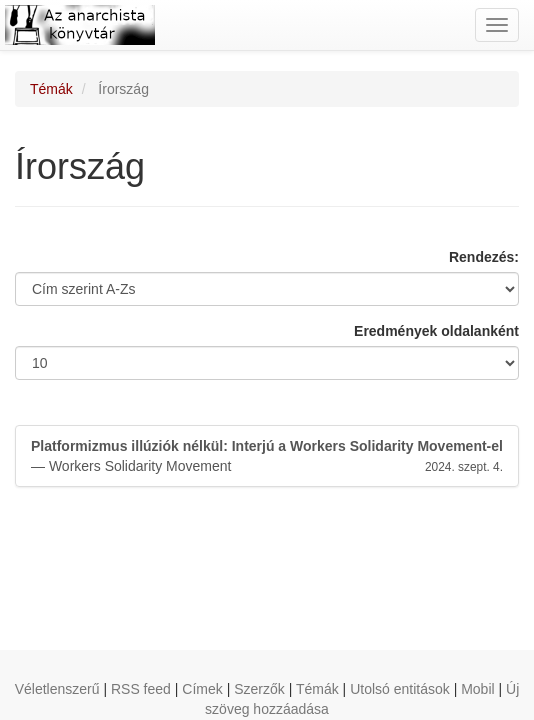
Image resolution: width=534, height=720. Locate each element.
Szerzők (259, 689)
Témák (51, 89)
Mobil (477, 689)
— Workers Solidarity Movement (267, 457)
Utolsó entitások (400, 689)
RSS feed (141, 689)
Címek (202, 689)
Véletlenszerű (57, 689)
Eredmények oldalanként (436, 331)
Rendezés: (484, 257)
